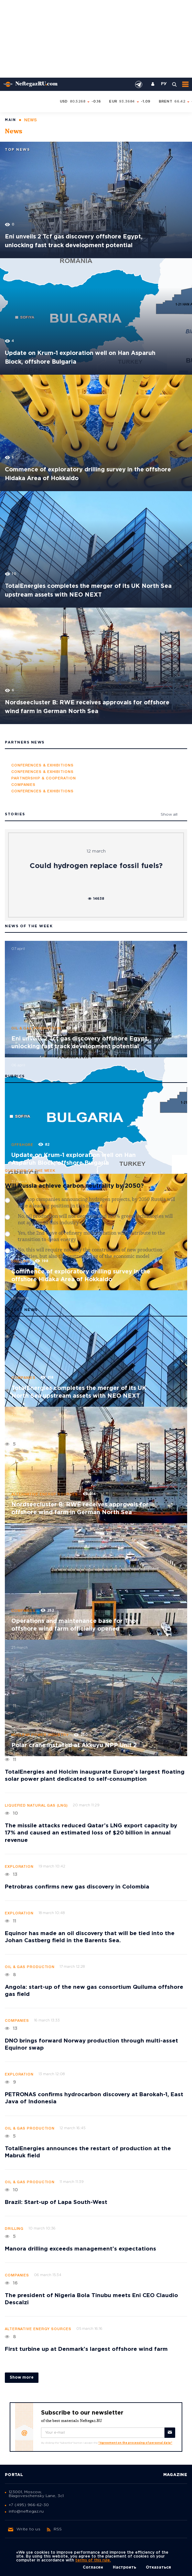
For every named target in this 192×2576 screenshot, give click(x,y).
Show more (22, 2377)
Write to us (24, 2529)
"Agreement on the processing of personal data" (135, 2443)
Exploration (19, 1866)
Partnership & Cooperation (43, 778)
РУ (164, 84)
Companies (23, 1378)
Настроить (124, 2567)
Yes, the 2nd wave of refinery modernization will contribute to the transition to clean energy (91, 1236)
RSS (54, 2529)
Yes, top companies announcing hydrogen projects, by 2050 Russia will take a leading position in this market (96, 1203)
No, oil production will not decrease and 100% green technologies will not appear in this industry (95, 1220)
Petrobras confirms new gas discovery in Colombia (77, 1887)
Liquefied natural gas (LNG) (36, 1805)
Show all (169, 814)
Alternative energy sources (44, 1494)
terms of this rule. (93, 2560)
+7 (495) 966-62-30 (29, 2505)
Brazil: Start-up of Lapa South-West (56, 2202)
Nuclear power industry (40, 1735)
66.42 (179, 101)
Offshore (22, 1145)
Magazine (175, 2475)
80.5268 (78, 101)
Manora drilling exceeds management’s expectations (80, 2249)
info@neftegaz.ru (26, 2511)
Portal (14, 2475)
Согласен (93, 2567)
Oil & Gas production (36, 1028)
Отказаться (158, 2567)
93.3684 (127, 101)
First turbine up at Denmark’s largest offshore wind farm (86, 2349)
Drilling (20, 1261)
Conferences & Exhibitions (42, 765)
